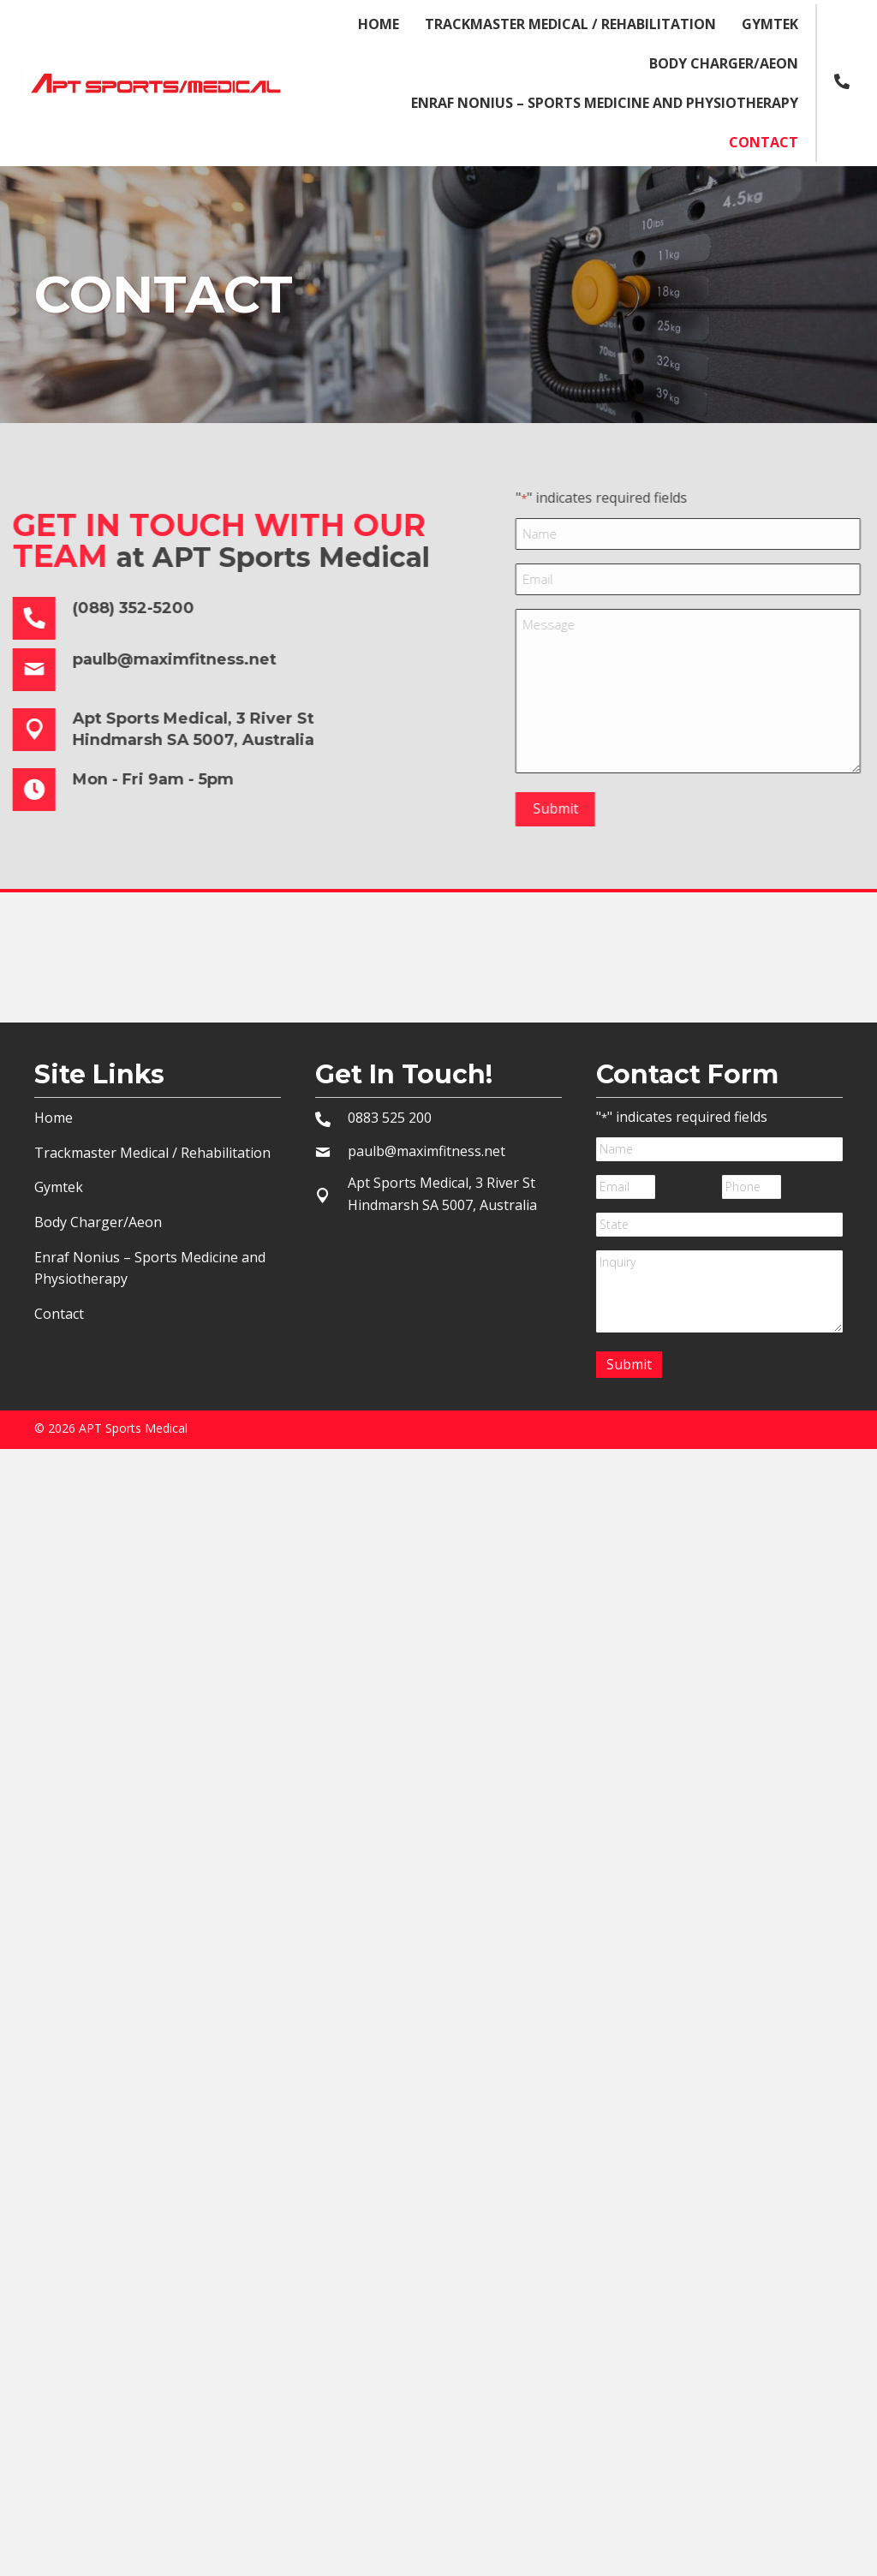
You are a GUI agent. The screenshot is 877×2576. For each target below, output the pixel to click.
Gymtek (58, 1187)
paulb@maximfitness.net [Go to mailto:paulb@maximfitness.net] (426, 1151)
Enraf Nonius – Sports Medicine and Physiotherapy (149, 1268)
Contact (59, 1313)
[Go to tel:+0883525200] (850, 79)
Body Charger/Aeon (98, 1222)
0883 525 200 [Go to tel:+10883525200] (390, 1117)
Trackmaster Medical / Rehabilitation (152, 1152)
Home (53, 1117)
